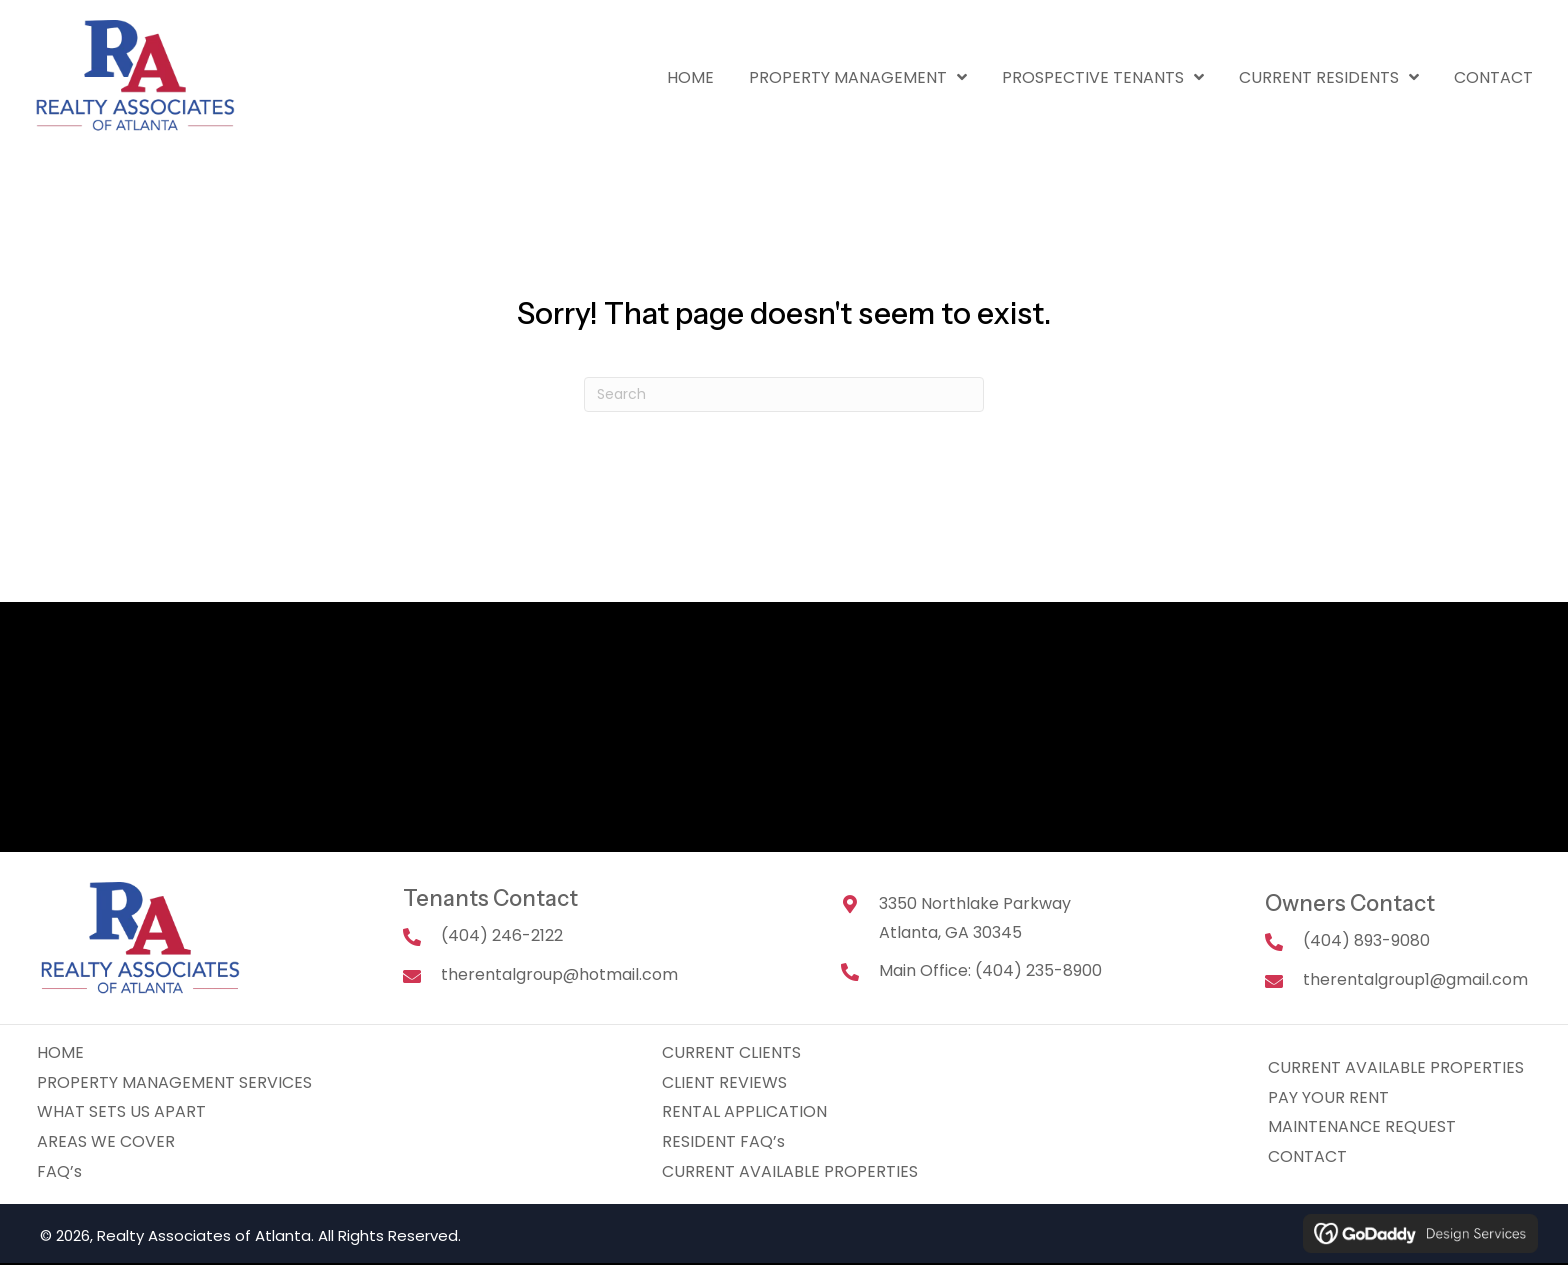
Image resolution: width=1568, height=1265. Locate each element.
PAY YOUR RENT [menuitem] (1328, 1097)
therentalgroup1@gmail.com (1415, 979)
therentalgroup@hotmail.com (559, 974)
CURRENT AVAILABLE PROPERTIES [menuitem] (790, 1171)
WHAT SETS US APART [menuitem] (121, 1111)
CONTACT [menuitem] (1307, 1156)
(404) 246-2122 (502, 935)
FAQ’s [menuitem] (59, 1171)
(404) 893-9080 (1366, 940)
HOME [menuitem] (60, 1052)
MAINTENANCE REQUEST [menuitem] (1362, 1126)
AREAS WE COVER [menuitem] (106, 1141)
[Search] (784, 394)
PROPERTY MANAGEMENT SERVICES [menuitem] (174, 1082)
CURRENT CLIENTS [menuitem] (731, 1052)
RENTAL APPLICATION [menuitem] (744, 1111)
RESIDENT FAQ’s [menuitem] (723, 1141)
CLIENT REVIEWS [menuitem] (724, 1082)
